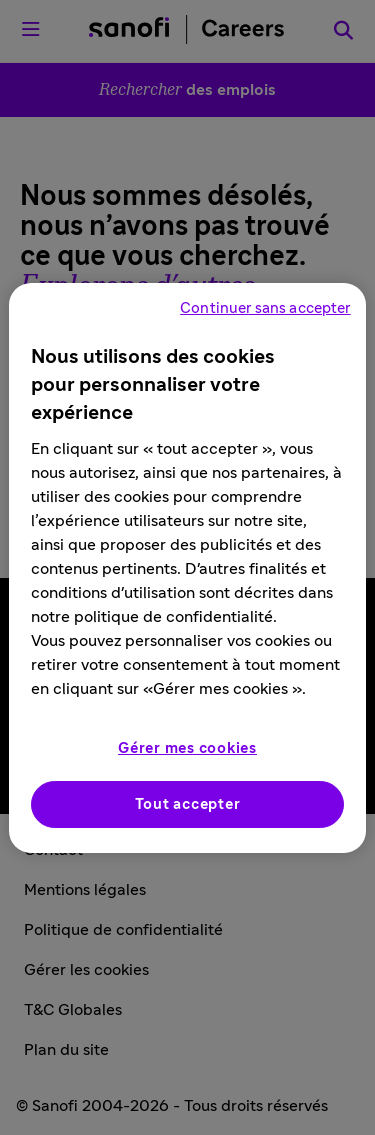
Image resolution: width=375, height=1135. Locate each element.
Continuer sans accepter (265, 308)
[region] (187, 568)
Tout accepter (188, 804)
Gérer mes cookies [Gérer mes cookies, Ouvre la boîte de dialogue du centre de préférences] (187, 748)
